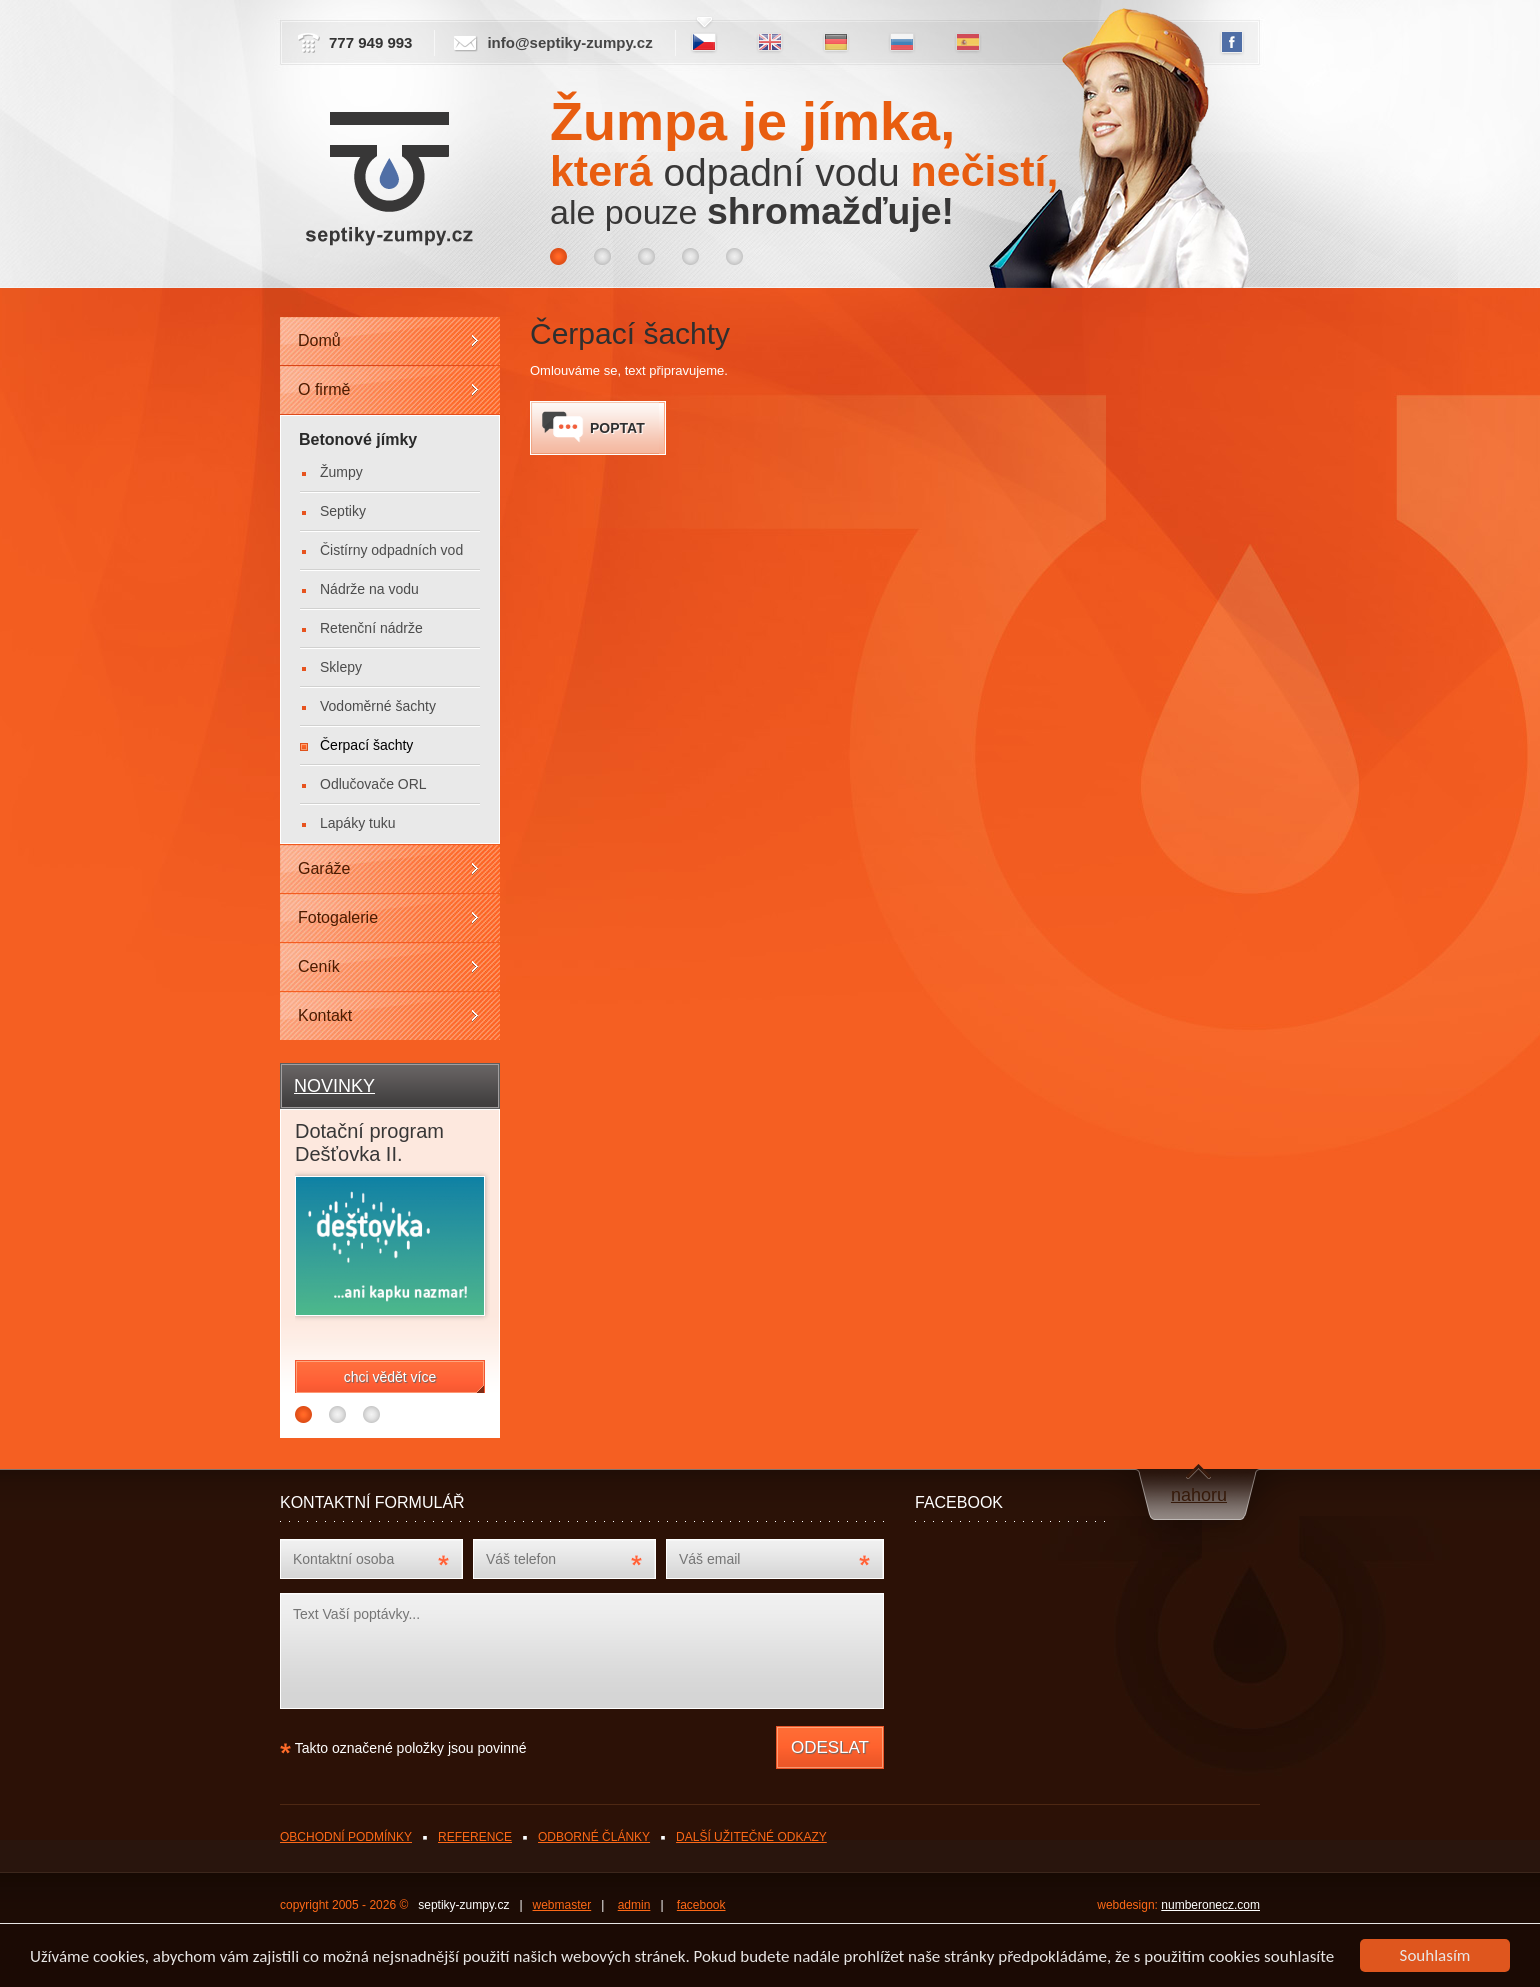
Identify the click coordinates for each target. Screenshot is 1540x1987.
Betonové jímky (358, 439)
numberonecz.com (1210, 1905)
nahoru (1199, 1495)
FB (1232, 43)
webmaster (562, 1905)
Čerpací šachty (366, 745)
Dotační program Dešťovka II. (369, 1142)
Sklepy (341, 667)
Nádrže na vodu (369, 589)
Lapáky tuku (358, 823)
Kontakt (325, 1015)
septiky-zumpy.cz (463, 1905)
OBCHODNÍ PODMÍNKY (346, 1837)
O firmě (324, 389)
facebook (701, 1905)
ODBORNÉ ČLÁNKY (594, 1837)
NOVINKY (334, 1086)
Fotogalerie (338, 917)
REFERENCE (475, 1837)
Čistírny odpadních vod (391, 550)
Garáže (324, 868)
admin (634, 1905)
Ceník (319, 966)
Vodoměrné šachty (378, 706)
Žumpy (341, 472)
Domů (319, 340)
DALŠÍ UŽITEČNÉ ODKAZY (751, 1837)
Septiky (343, 511)
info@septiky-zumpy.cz (569, 42)
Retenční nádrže (371, 628)
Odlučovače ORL (373, 784)
